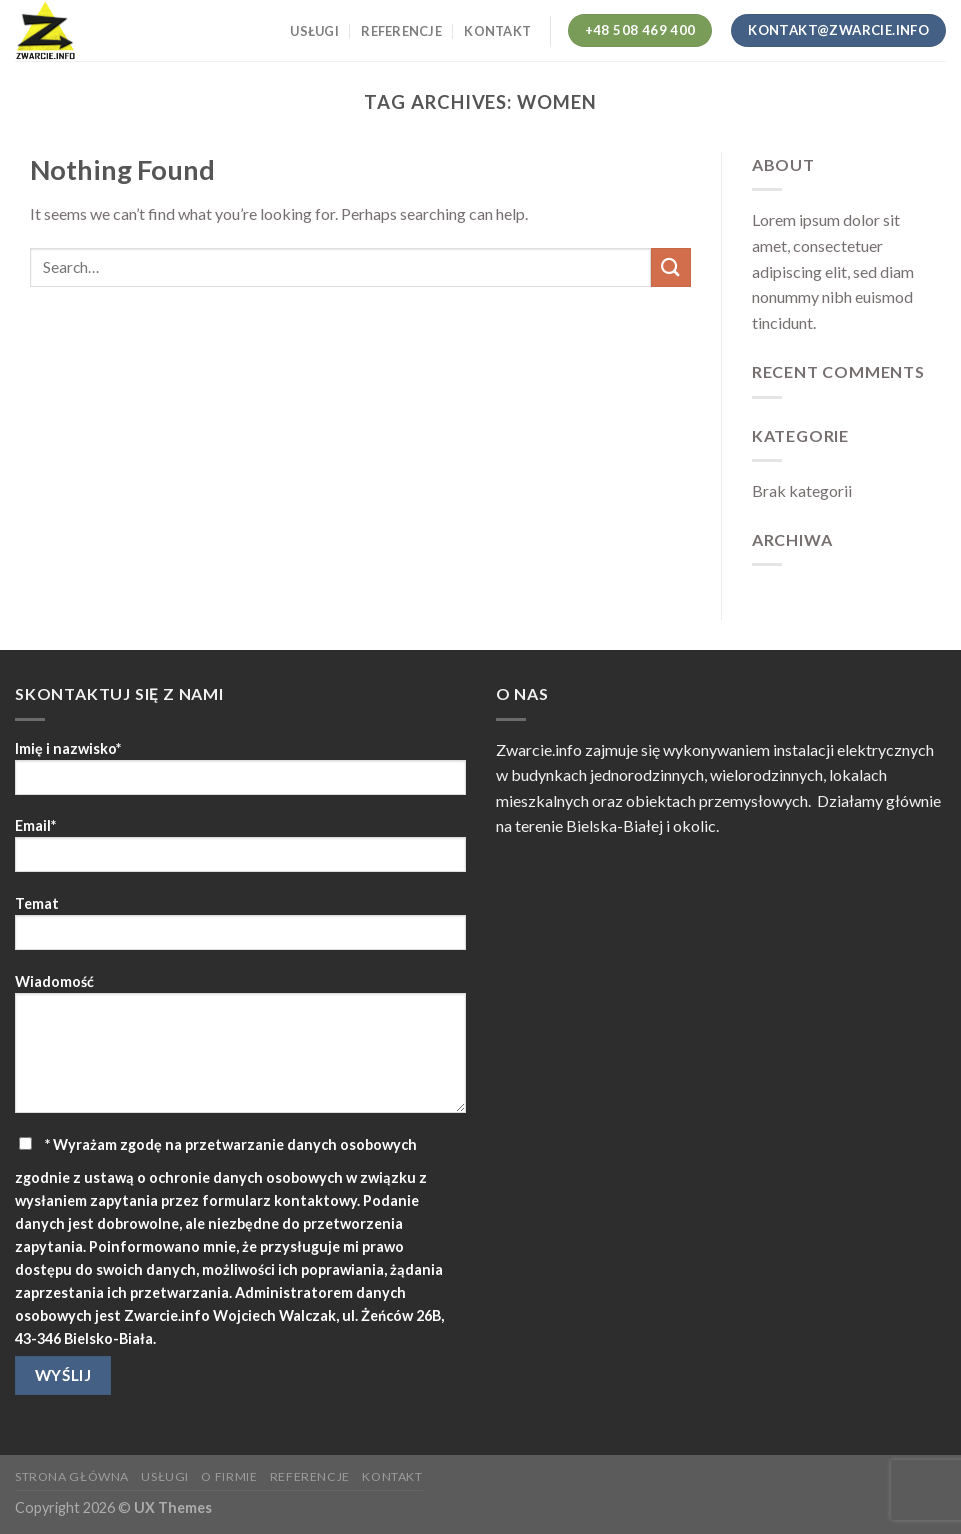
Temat (240, 929)
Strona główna (72, 1476)
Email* (240, 851)
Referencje (401, 31)
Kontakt (497, 31)
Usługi (314, 31)
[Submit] (671, 267)
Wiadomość (240, 1050)
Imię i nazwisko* (240, 774)
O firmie (229, 1476)
